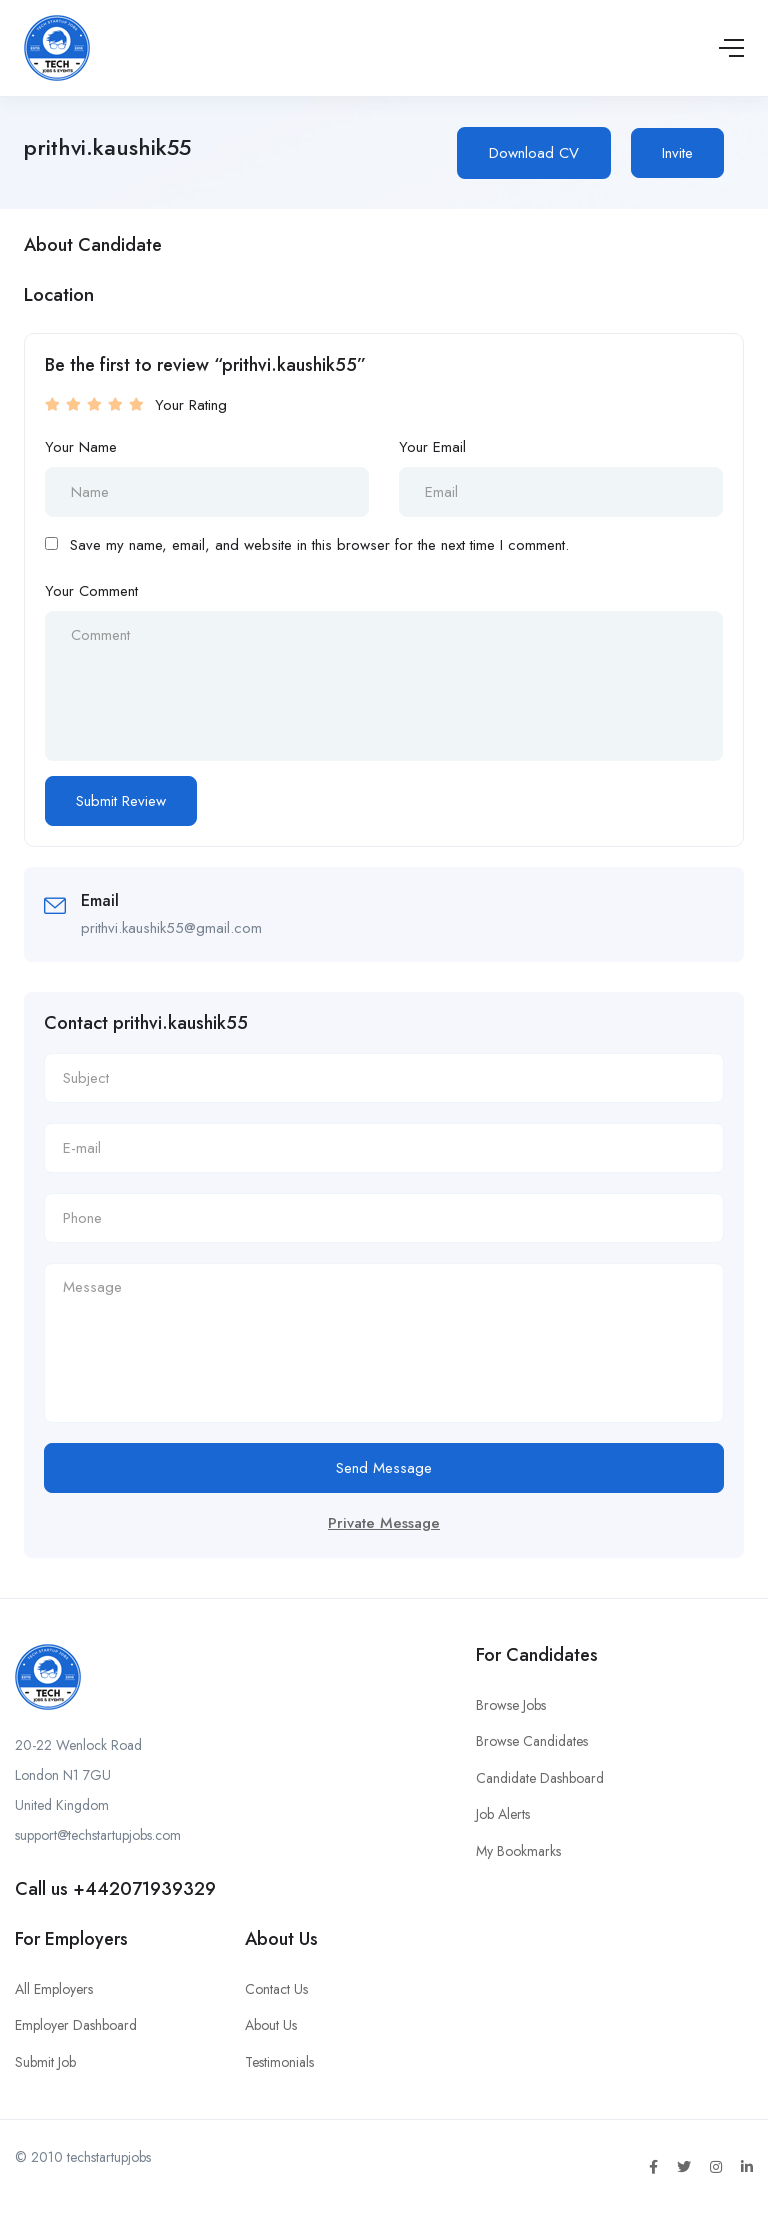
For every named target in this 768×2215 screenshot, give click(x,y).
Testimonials (279, 2062)
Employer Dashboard (76, 2025)
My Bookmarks (518, 1851)
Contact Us (276, 1989)
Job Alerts (503, 1814)
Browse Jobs (511, 1705)
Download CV (534, 153)
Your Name (81, 447)
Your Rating (191, 405)
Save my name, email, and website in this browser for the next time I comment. (319, 545)
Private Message (384, 1523)
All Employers (54, 1989)
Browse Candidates (532, 1741)
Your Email (432, 447)
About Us (271, 2025)
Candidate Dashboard (540, 1778)
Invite (677, 153)
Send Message (384, 1468)
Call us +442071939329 (115, 1889)
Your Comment (91, 591)
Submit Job (45, 2062)
